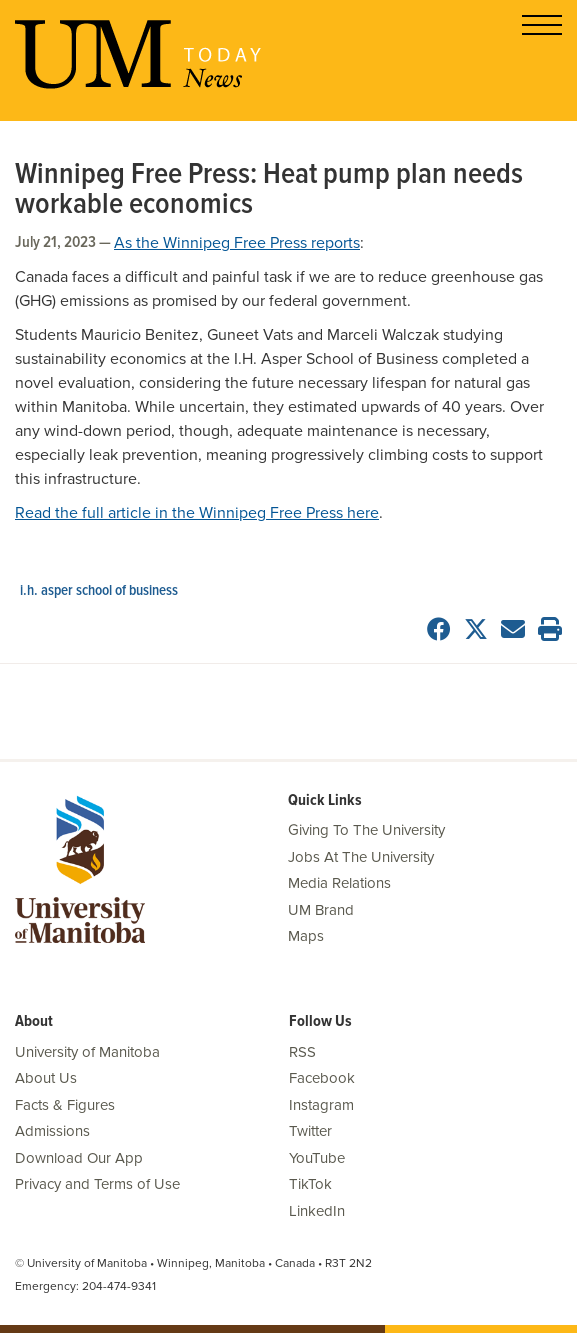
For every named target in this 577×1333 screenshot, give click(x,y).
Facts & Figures (65, 1105)
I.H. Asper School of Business (99, 591)
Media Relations (339, 883)
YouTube (317, 1158)
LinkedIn (317, 1211)
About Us (46, 1078)
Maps (306, 936)
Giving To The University (366, 830)
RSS (302, 1052)
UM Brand (321, 910)
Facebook (322, 1078)
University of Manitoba (87, 1052)
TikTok (310, 1184)
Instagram (321, 1105)
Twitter (310, 1131)
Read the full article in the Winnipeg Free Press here (197, 513)
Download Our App (79, 1158)
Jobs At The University (361, 857)
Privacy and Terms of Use (97, 1184)
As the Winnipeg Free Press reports (237, 243)
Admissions (52, 1131)
